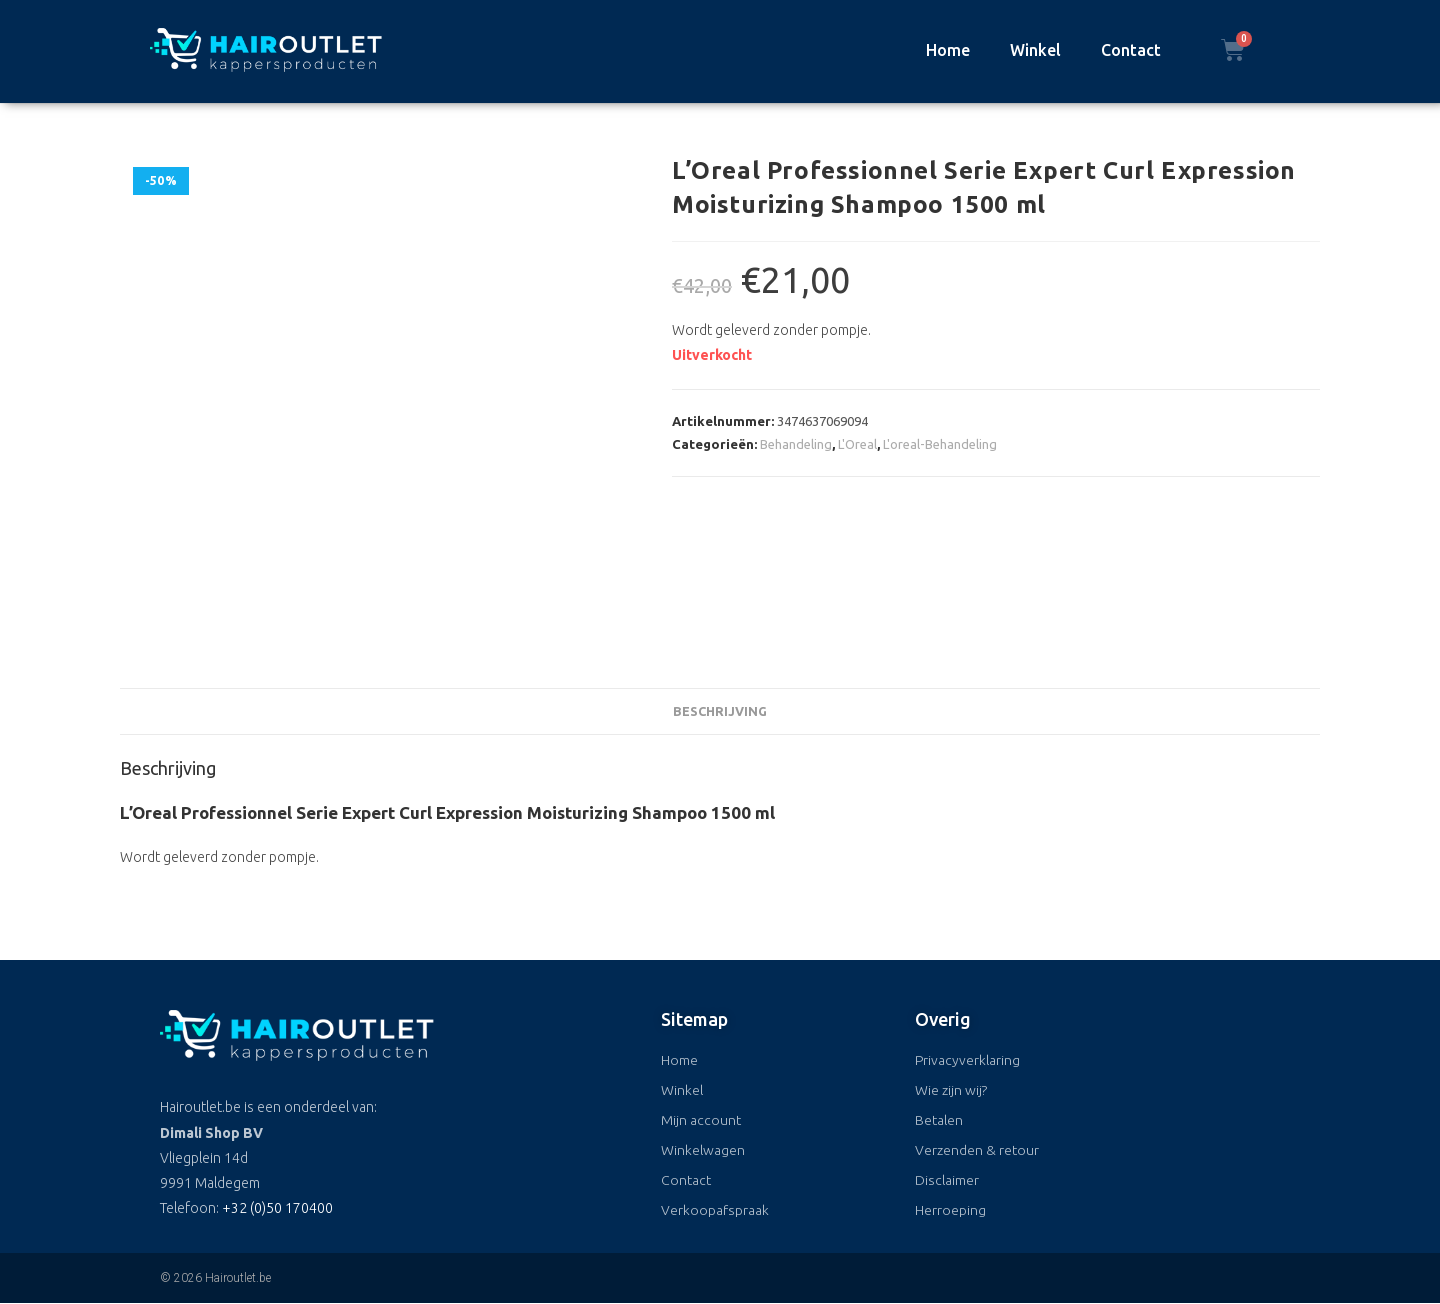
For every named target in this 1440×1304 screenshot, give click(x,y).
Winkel (1035, 50)
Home (948, 50)
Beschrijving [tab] (720, 711)
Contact (1131, 50)
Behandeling (796, 444)
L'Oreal (857, 444)
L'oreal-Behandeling (940, 444)
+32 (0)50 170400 (277, 1208)
